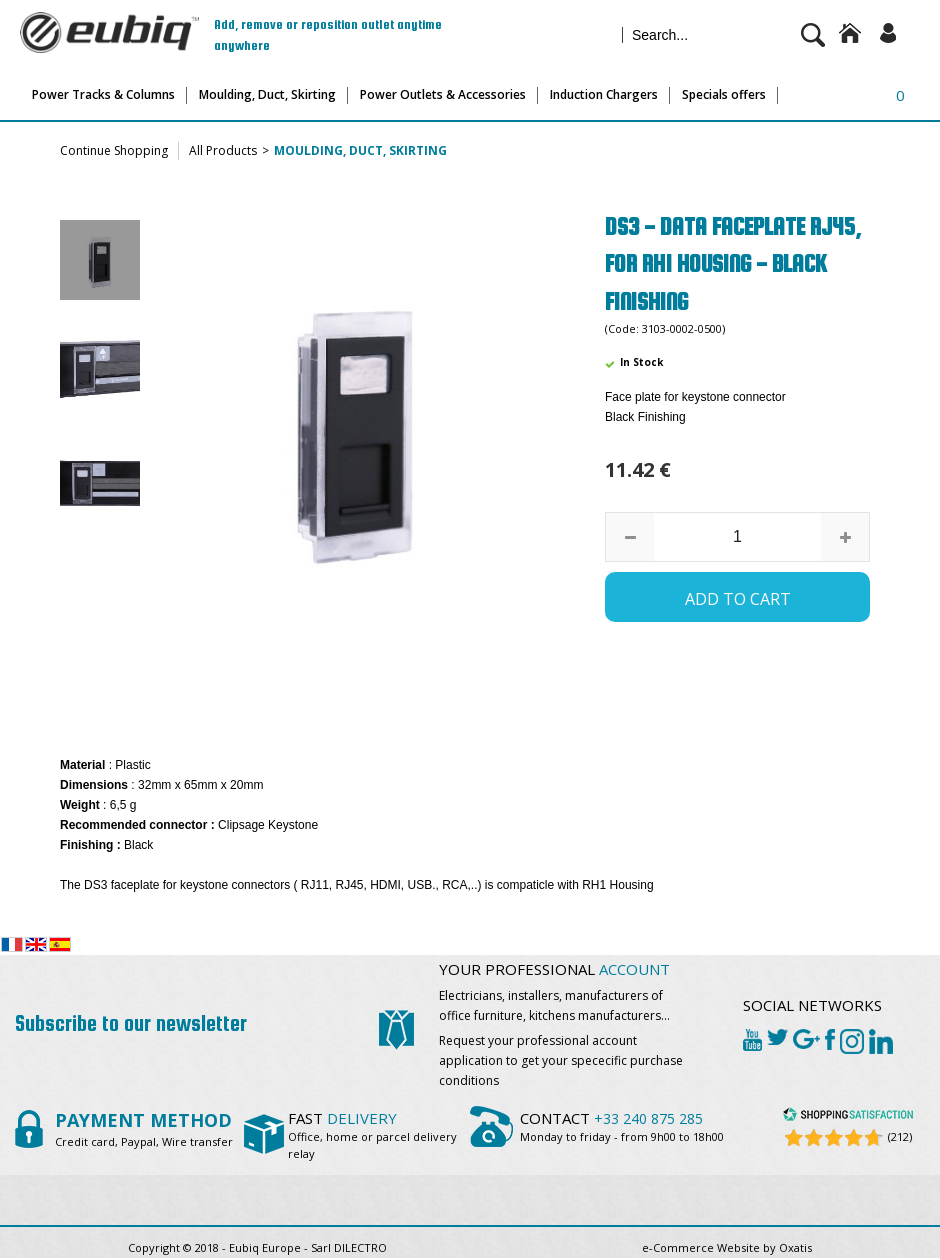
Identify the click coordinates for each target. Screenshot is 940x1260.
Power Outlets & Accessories (443, 94)
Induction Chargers (604, 94)
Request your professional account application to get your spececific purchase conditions (561, 1060)
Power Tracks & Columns (103, 94)
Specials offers (724, 94)
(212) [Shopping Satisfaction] (900, 1136)
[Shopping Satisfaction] (848, 1117)
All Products (223, 150)
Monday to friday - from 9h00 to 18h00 (622, 1136)
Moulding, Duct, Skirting (267, 94)
